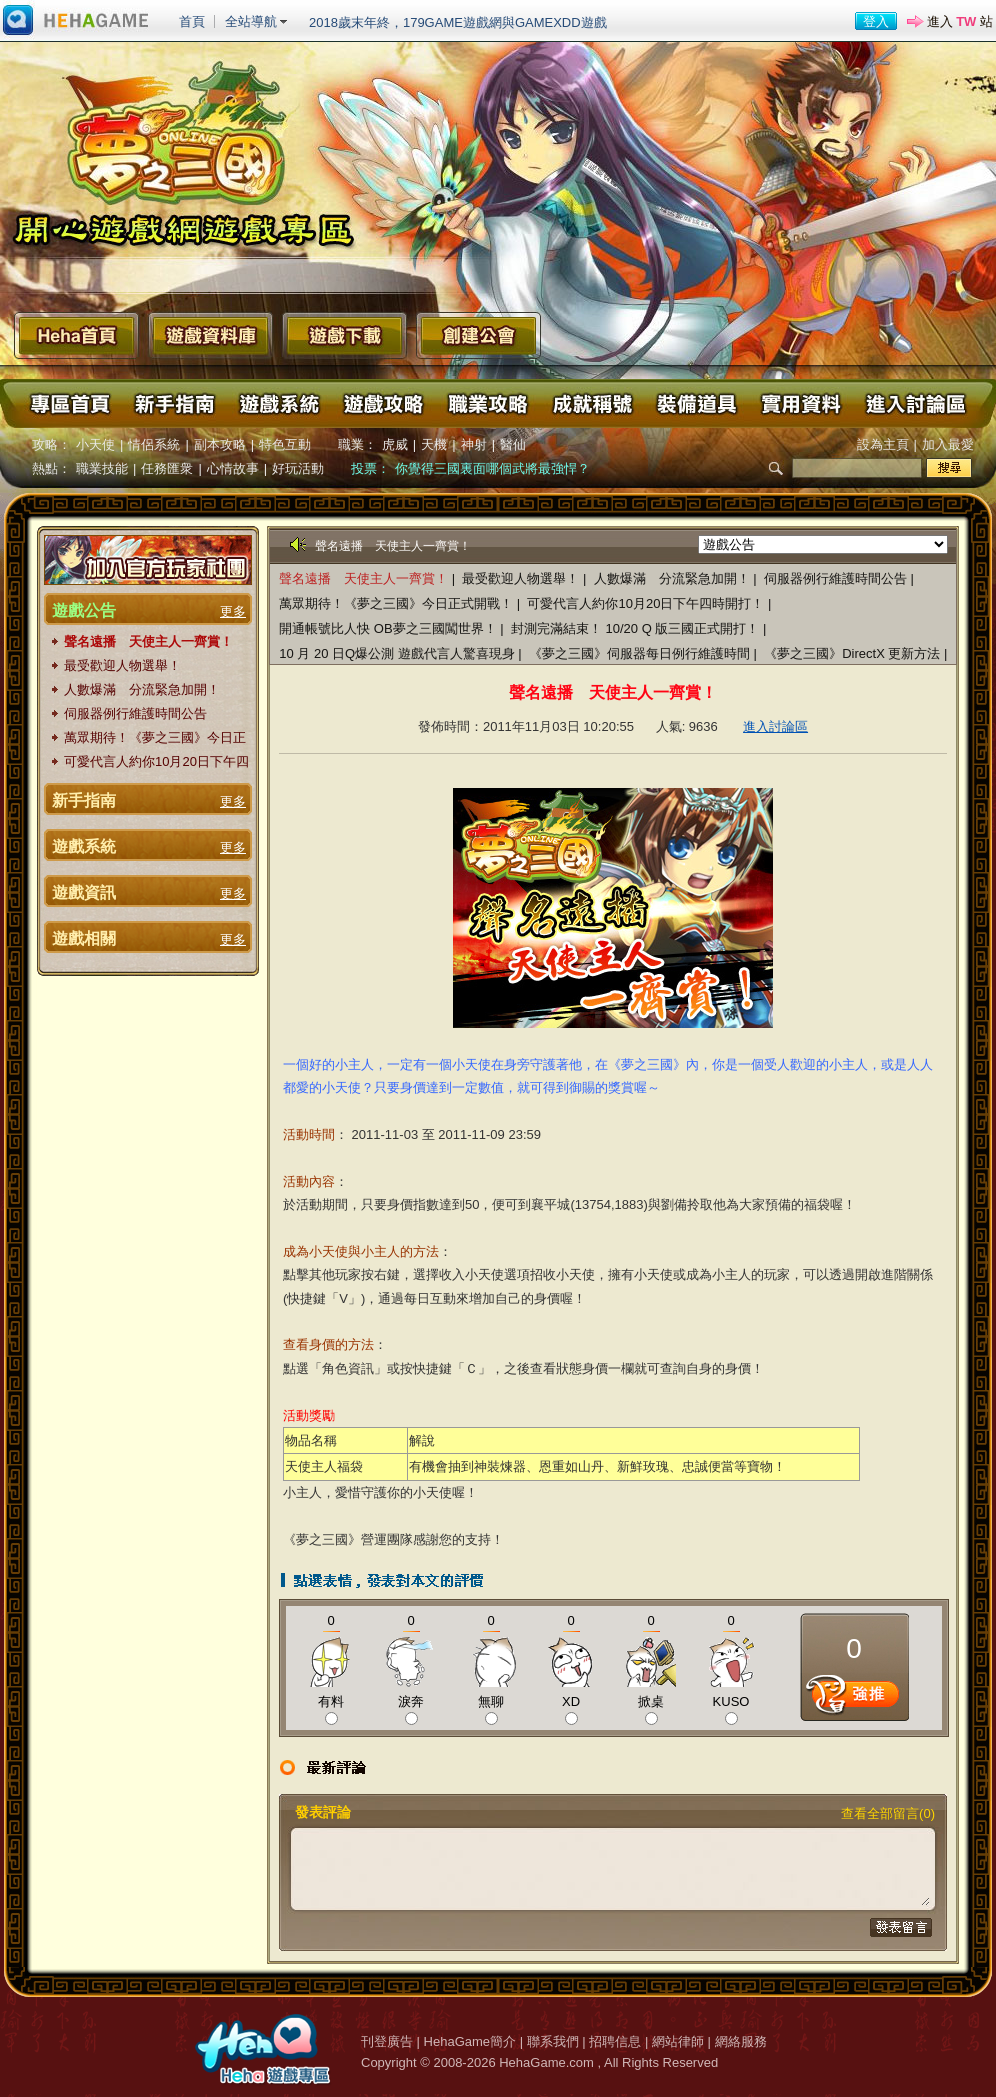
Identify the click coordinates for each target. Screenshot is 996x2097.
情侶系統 (154, 444)
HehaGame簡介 (470, 2041)
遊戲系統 (279, 404)
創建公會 (478, 335)
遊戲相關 (84, 938)
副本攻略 (220, 444)
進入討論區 (913, 404)
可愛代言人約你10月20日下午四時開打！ (156, 762)
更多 (233, 611)
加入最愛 (948, 444)
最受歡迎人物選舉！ (122, 665)
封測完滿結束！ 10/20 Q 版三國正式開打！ (635, 628)
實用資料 (799, 404)
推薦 (854, 1699)
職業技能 (102, 468)
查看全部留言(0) (888, 1813)
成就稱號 (591, 404)
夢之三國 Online (185, 149)
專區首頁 (71, 404)
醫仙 (513, 444)
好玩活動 (298, 468)
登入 (876, 21)
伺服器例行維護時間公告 (135, 713)
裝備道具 (695, 404)
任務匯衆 (167, 468)
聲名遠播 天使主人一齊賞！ (148, 641)
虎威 (395, 444)
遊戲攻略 (383, 404)
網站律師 (678, 2041)
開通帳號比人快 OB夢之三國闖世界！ (387, 628)
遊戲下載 (344, 335)
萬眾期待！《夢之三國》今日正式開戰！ (155, 738)
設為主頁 (883, 444)
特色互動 (285, 444)
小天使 (95, 444)
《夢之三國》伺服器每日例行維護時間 (639, 653)
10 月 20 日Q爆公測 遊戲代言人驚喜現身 (398, 653)
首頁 (192, 21)
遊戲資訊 (84, 892)
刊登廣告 (387, 2041)
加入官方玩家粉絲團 (148, 560)
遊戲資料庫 (210, 335)
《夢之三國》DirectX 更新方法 (854, 653)
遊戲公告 (84, 610)
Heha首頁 (76, 335)
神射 (474, 444)
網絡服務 (741, 2041)
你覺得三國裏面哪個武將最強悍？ (492, 468)
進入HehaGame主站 (76, 21)
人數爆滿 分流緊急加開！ (142, 689)
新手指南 (175, 404)
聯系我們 (553, 2041)
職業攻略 (487, 404)
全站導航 (251, 21)
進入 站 (960, 21)
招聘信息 (615, 2041)
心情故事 (233, 468)
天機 (434, 444)
